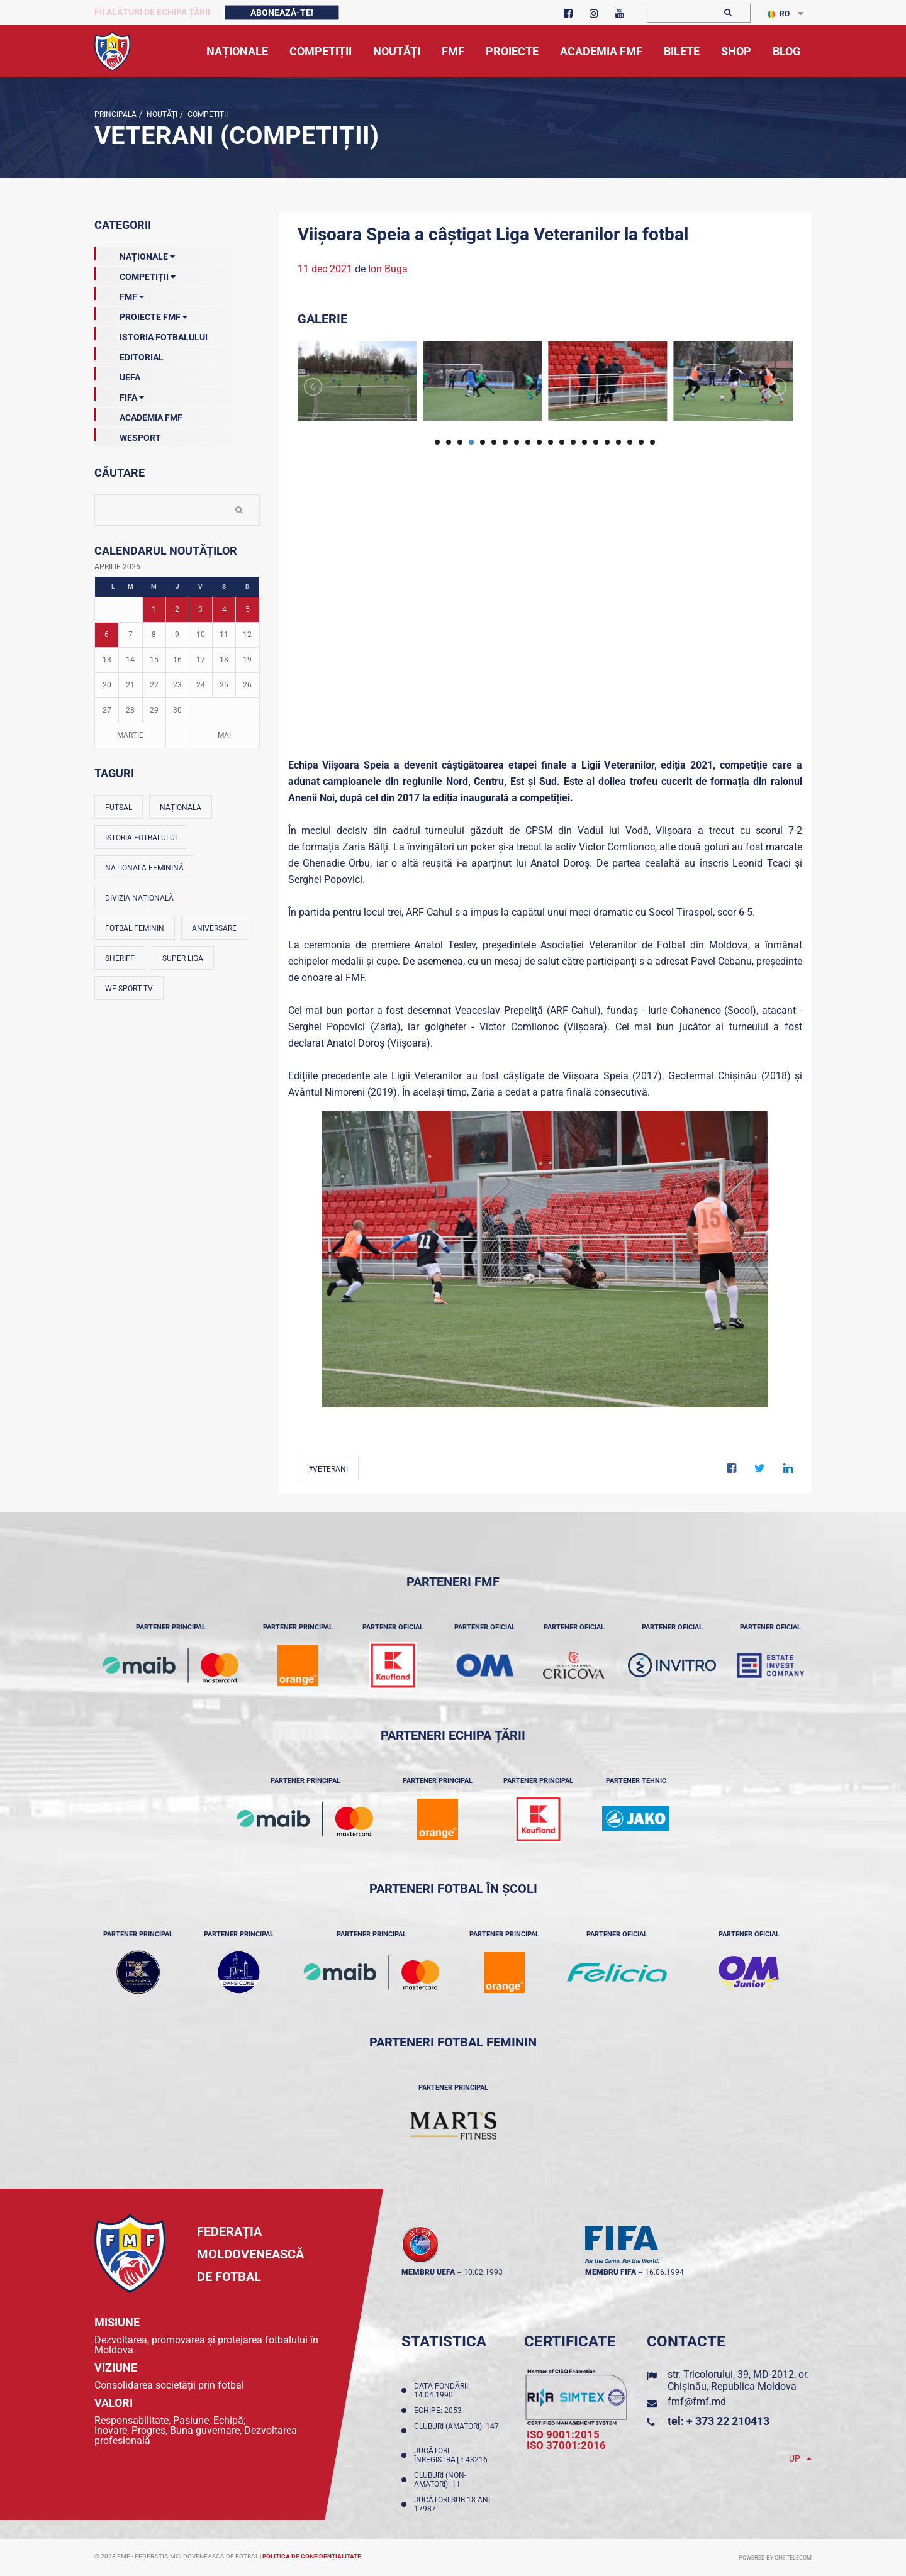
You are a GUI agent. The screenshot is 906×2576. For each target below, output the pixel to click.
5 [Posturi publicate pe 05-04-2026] (247, 609)
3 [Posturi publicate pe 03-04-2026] (200, 609)
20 (652, 442)
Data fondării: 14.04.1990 (442, 2390)
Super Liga (182, 958)
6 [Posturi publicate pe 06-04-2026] (106, 634)
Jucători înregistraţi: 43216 (452, 2455)
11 (550, 442)
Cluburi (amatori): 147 (456, 2431)
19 (641, 442)
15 (595, 442)
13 (573, 442)
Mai (224, 735)
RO (779, 13)
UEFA (117, 374)
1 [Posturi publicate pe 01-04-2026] (154, 609)
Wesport (127, 435)
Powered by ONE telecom (775, 2558)
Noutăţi (161, 114)
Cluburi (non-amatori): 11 (440, 2480)
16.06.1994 (664, 2272)
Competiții (207, 114)
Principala (115, 114)
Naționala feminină (144, 867)
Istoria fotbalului (141, 837)
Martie (130, 735)
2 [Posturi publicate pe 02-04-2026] (177, 609)
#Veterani (328, 1469)
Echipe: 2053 (440, 2410)
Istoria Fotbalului (151, 334)
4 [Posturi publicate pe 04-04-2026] (224, 609)
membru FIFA (610, 2272)
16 (607, 442)
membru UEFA (428, 2272)
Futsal (118, 807)
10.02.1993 (483, 2272)
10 (539, 442)
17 (618, 442)
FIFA (119, 394)
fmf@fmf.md (697, 2401)
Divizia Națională (139, 898)
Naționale (134, 254)
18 (629, 442)
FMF (119, 294)
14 (584, 442)
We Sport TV (129, 988)
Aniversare (214, 928)
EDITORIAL (129, 354)
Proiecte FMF (140, 314)
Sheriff (120, 958)
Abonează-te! (281, 13)
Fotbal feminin (134, 928)
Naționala (180, 807)
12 (561, 442)
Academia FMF (138, 415)
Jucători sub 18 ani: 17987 (453, 2504)
